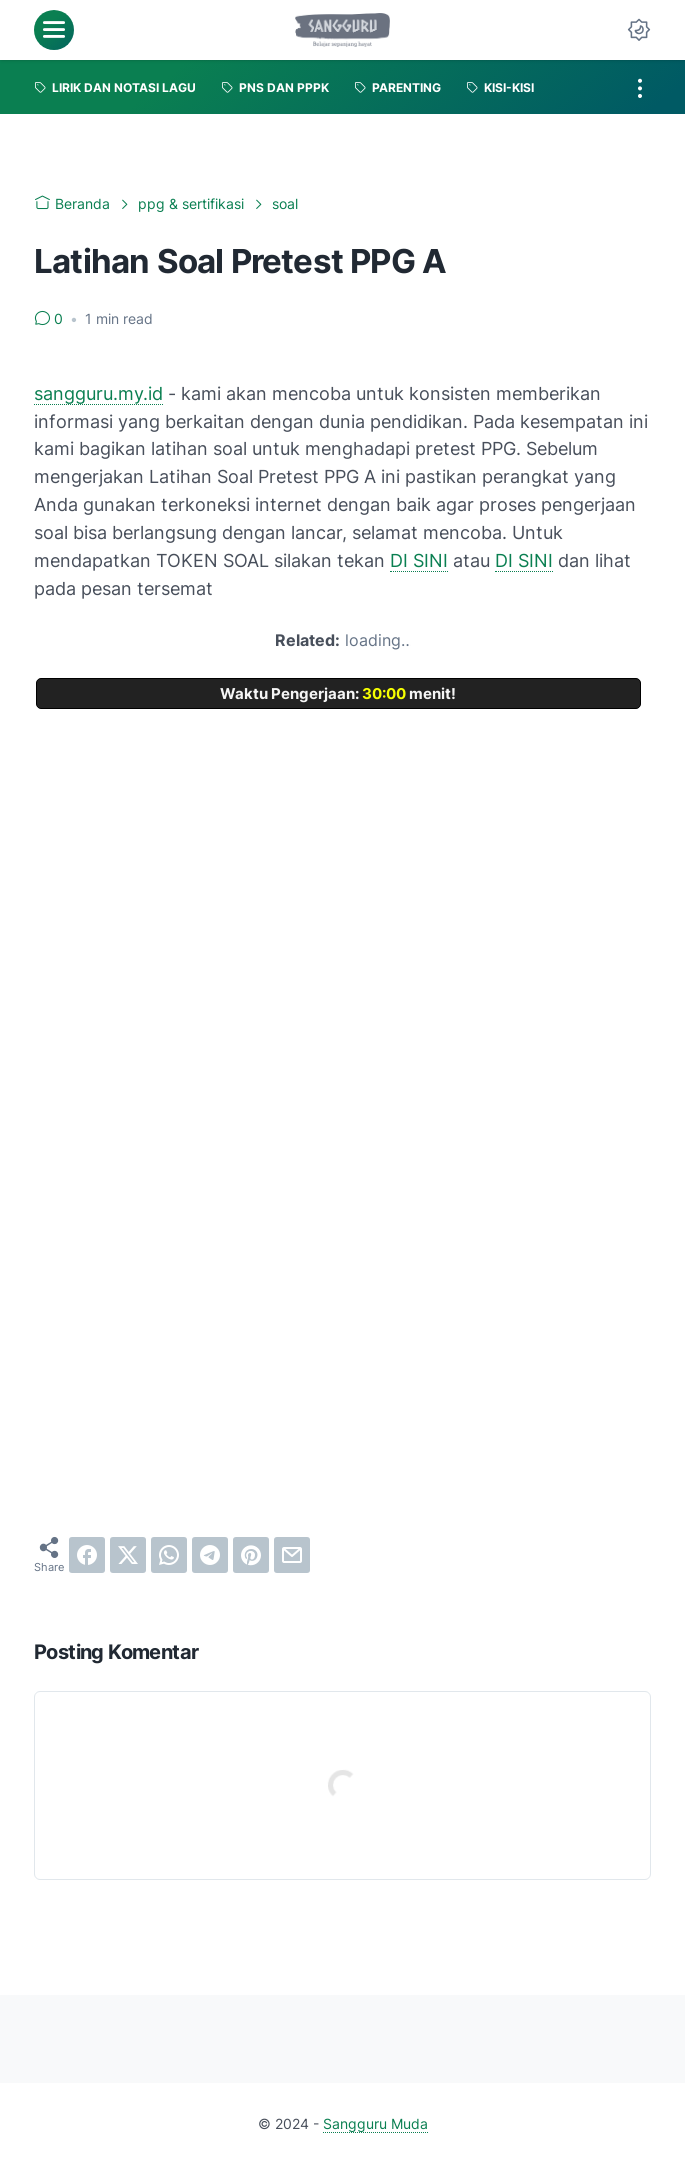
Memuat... (342, 1078)
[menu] (54, 30)
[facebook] (87, 1555)
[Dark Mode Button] (639, 30)
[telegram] (210, 1555)
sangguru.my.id (98, 393)
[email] (292, 1555)
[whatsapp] (169, 1555)
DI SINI (419, 560)
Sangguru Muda (375, 2123)
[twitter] (128, 1555)
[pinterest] (251, 1555)
